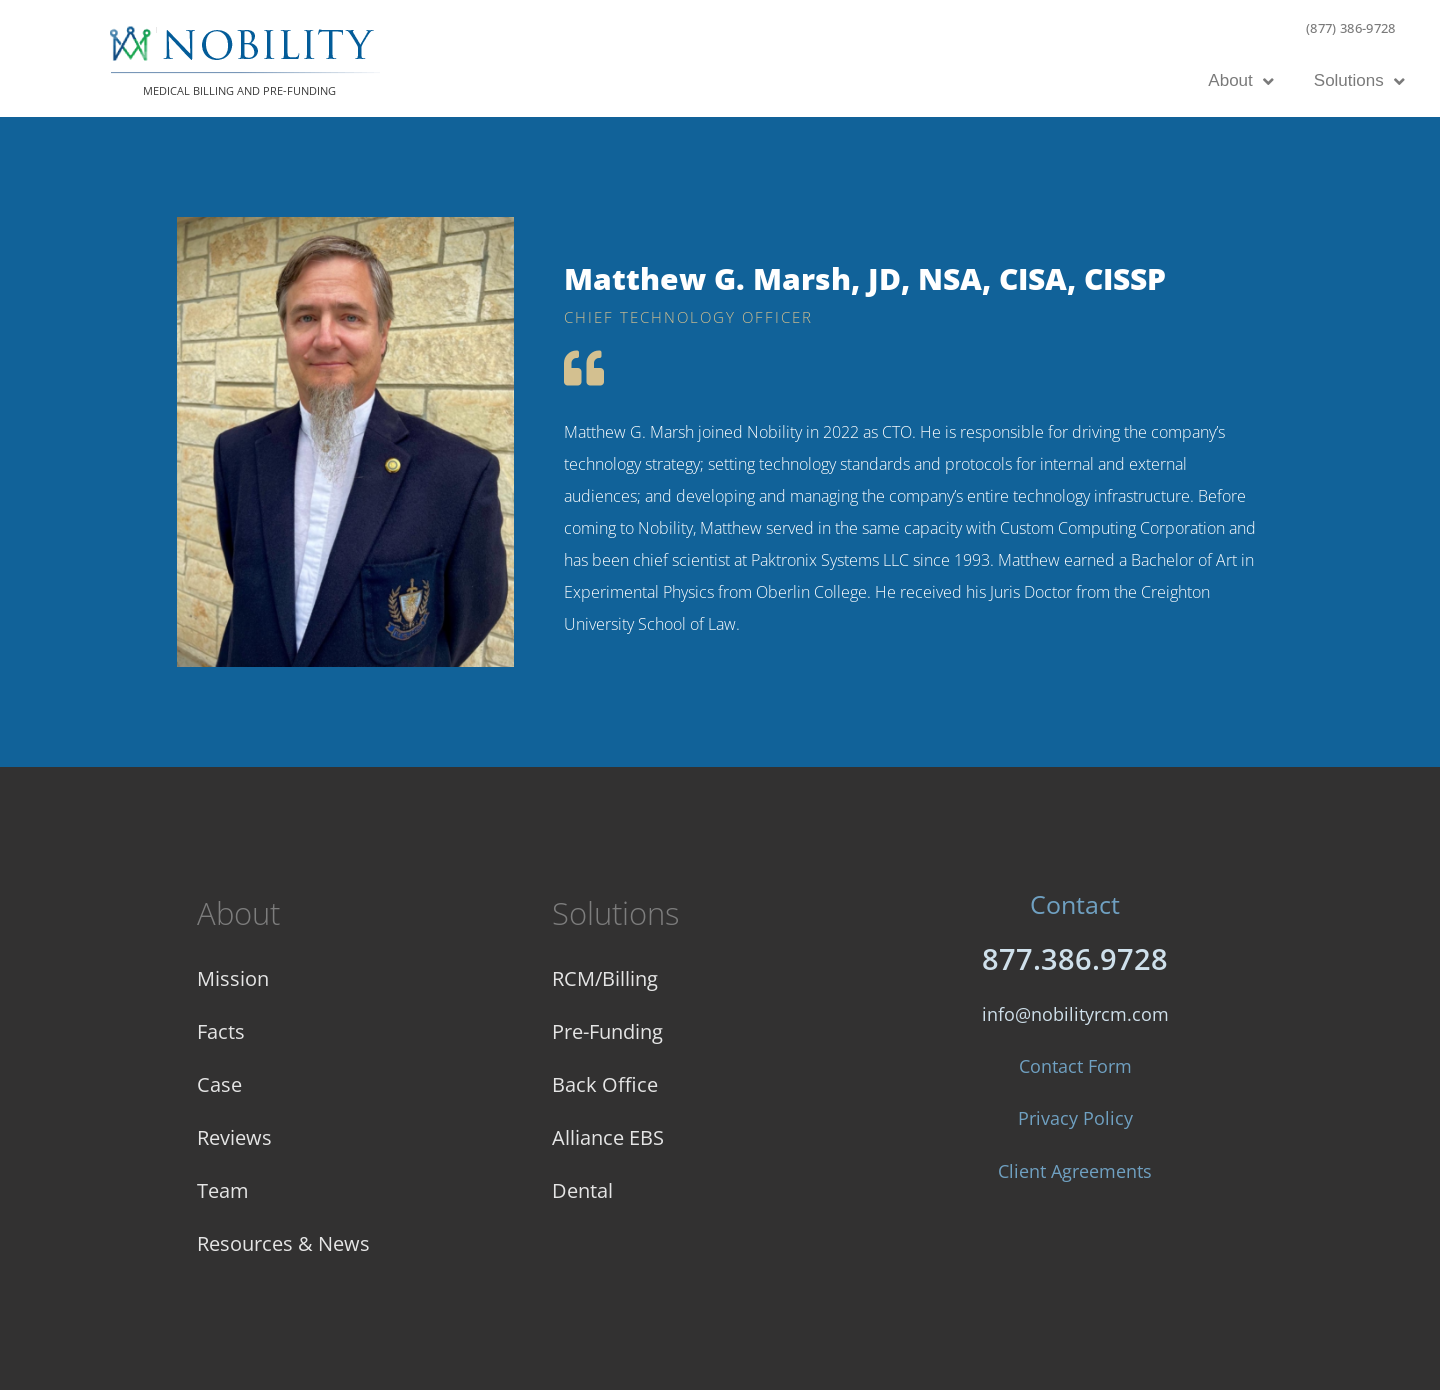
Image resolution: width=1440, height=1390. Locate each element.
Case (219, 1084)
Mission (233, 978)
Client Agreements (1075, 1171)
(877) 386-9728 (1351, 28)
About (1240, 81)
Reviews (234, 1137)
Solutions (1359, 81)
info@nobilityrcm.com (1075, 1014)
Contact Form (1075, 1066)
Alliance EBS (608, 1137)
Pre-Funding (607, 1031)
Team (223, 1190)
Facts (221, 1031)
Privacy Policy (1075, 1118)
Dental (582, 1190)
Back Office (605, 1084)
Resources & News (283, 1243)
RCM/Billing (605, 978)
